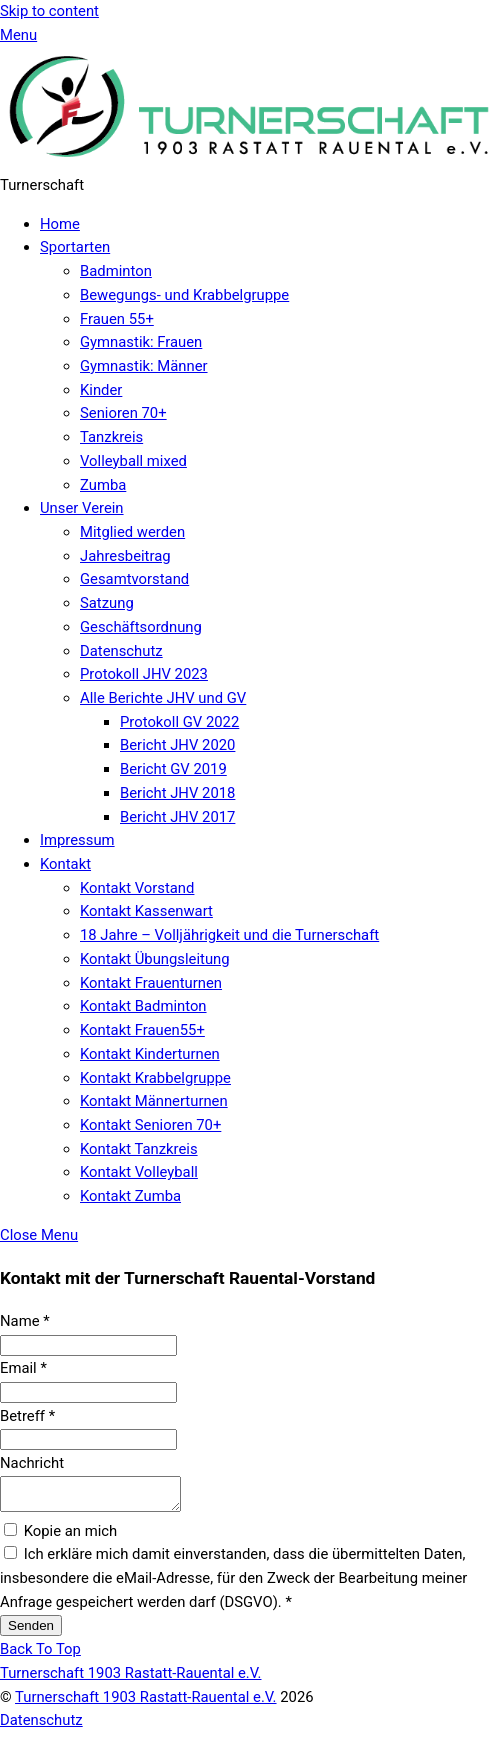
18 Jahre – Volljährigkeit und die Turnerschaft (229, 935)
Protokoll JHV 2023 (144, 674)
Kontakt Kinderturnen (150, 1054)
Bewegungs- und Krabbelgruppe (184, 295)
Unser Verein (82, 508)
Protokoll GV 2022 (179, 722)
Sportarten (75, 247)
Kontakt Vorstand (137, 888)
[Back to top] (40, 1655)
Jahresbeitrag (125, 556)
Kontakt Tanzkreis (139, 1149)
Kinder (101, 390)
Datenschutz (121, 651)
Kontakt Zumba (130, 1196)
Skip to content (49, 11)
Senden (31, 1631)
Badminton (116, 271)
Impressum (77, 840)
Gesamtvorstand (134, 579)
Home (60, 224)
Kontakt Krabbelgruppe (155, 1078)
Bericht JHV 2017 (177, 817)
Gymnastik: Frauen (141, 342)
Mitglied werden (132, 532)
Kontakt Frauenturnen (151, 983)
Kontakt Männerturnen (154, 1101)
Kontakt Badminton (143, 1006)
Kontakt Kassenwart (146, 911)
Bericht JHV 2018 (177, 793)
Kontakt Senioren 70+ (150, 1125)
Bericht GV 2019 (173, 769)
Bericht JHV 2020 (177, 745)
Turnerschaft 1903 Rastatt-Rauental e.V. (145, 1703)
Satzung (107, 603)
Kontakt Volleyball (139, 1172)
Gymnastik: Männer (144, 366)
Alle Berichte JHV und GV (163, 698)
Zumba (103, 485)
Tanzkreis (111, 437)
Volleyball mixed (133, 461)
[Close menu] (39, 1235)
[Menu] (18, 35)
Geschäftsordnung (141, 627)
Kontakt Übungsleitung (155, 959)
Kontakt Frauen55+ (142, 1030)
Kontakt (65, 864)
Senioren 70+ (123, 413)
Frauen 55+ (117, 319)
